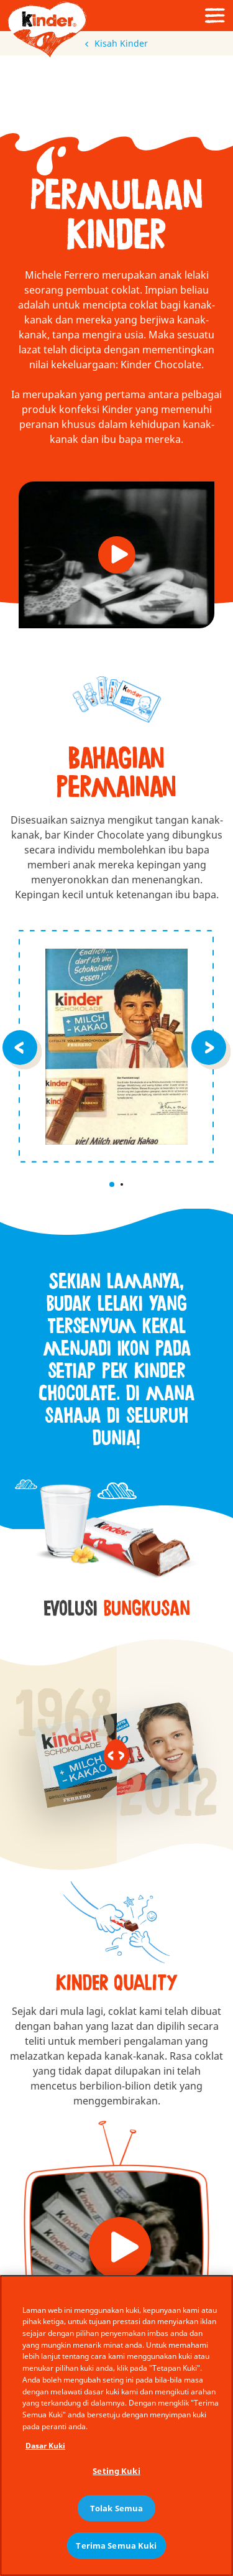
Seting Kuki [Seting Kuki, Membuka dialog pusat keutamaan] (116, 2470)
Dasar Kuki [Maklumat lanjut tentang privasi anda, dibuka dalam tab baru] (45, 2445)
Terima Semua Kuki (116, 2545)
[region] (116, 2425)
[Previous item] (22, 1046)
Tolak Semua (116, 2508)
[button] (116, 555)
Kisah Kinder (116, 43)
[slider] (117, 1754)
